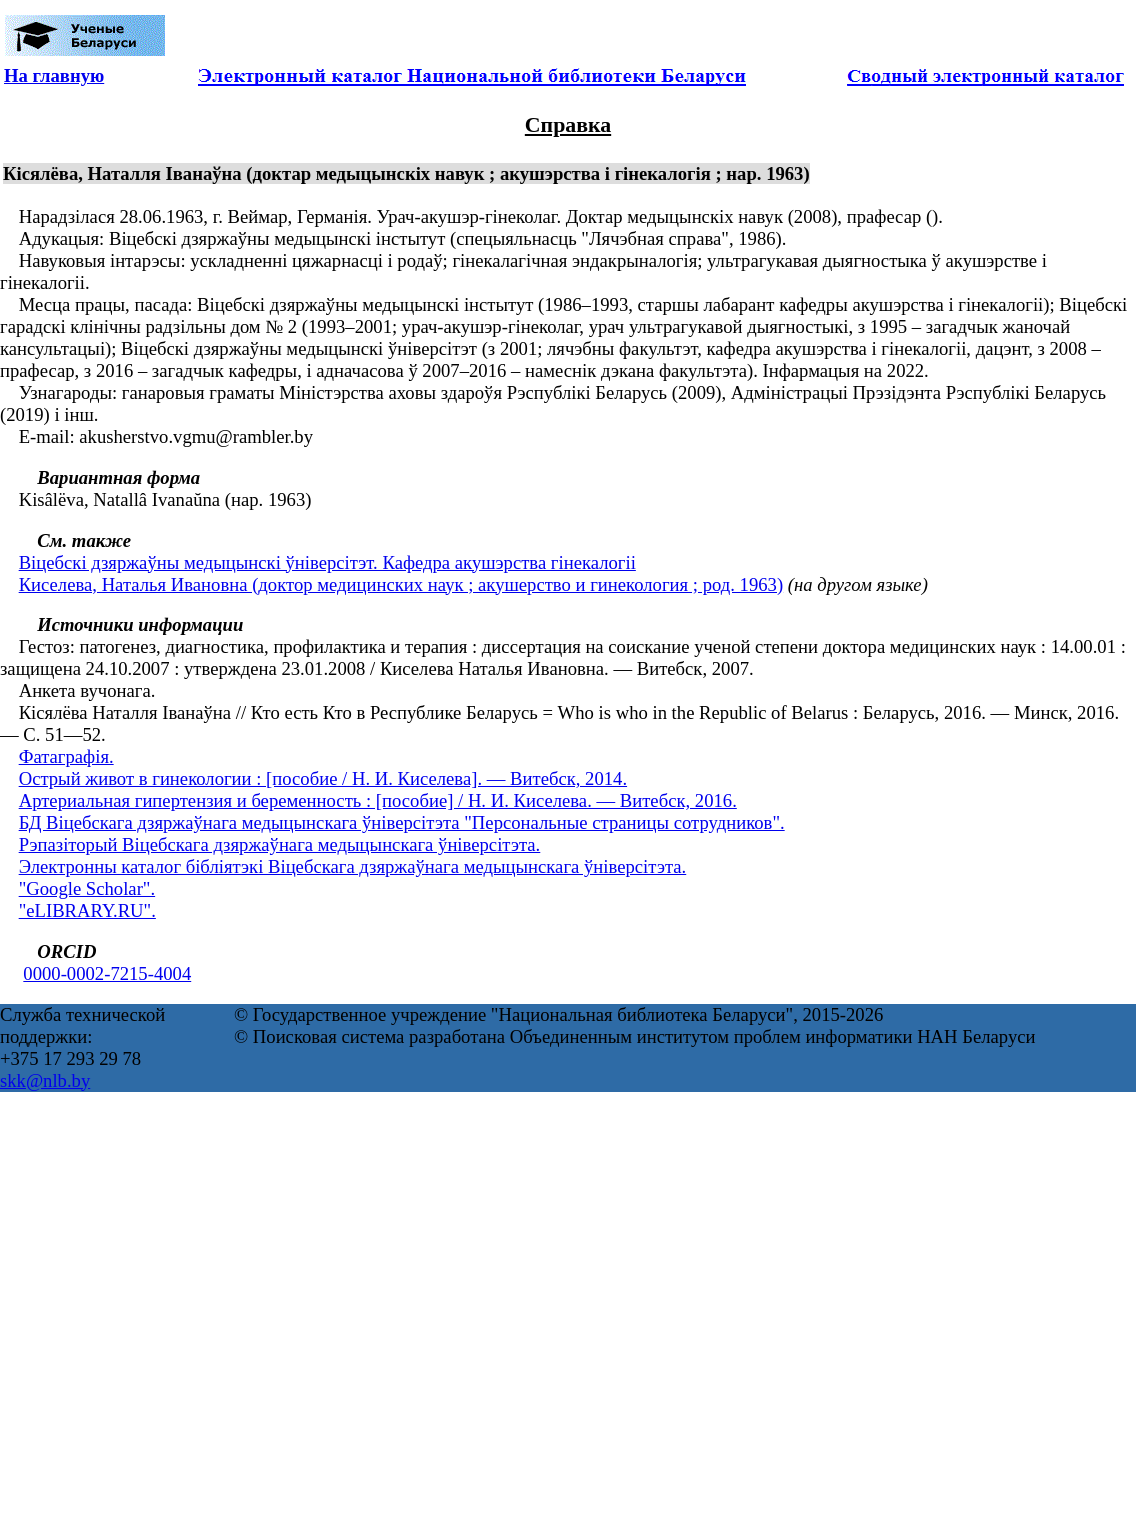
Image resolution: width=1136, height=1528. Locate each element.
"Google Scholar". (87, 888)
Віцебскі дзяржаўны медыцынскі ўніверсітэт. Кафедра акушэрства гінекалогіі (327, 562)
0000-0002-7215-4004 (107, 973)
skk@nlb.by (45, 1080)
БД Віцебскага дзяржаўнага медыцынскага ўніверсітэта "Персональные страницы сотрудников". (402, 822)
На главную (54, 75)
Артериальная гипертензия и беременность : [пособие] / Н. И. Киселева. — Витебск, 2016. (378, 800)
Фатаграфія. (66, 756)
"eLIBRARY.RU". (87, 910)
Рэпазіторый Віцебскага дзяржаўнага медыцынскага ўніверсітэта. (280, 844)
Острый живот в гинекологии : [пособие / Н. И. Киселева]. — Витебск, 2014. (323, 778)
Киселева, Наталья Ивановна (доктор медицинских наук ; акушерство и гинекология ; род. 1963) (401, 584)
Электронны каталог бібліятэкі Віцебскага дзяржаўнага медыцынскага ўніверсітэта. (353, 866)
